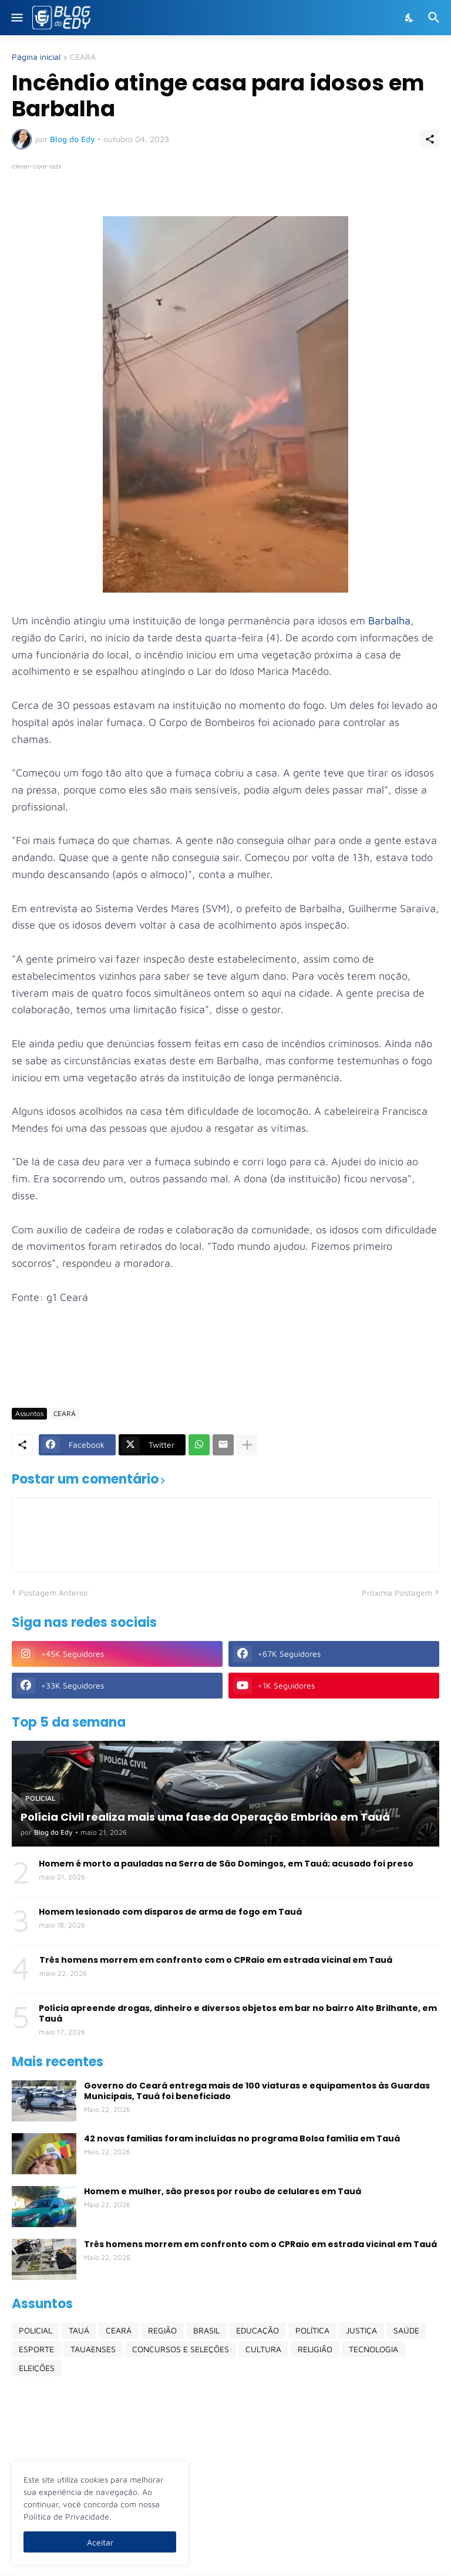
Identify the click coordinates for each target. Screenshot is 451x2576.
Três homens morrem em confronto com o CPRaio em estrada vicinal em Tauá (215, 1960)
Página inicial (36, 57)
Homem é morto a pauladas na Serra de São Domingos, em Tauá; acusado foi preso (226, 1863)
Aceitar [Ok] (100, 2542)
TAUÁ (79, 2330)
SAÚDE (406, 2330)
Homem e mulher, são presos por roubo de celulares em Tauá (222, 2191)
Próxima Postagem (397, 1593)
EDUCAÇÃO (257, 2330)
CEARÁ (83, 57)
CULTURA (263, 2349)
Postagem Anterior (54, 1593)
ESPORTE (36, 2349)
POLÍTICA (312, 2330)
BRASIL (206, 2330)
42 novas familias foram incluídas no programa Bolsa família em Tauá (242, 2138)
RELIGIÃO (315, 2349)
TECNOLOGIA (373, 2349)
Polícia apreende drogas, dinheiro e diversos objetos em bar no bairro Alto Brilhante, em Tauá (238, 2013)
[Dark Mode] (410, 18)
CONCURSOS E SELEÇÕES (180, 2349)
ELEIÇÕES (37, 2368)
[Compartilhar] (429, 139)
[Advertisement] (225, 1363)
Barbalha (389, 620)
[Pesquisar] (435, 17)
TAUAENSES (93, 2349)
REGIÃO (162, 2330)
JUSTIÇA (361, 2330)
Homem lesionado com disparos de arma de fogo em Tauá (170, 1911)
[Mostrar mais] (247, 1444)
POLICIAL (35, 2330)
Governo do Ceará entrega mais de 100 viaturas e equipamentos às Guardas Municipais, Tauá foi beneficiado (257, 2090)
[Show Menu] (16, 18)
